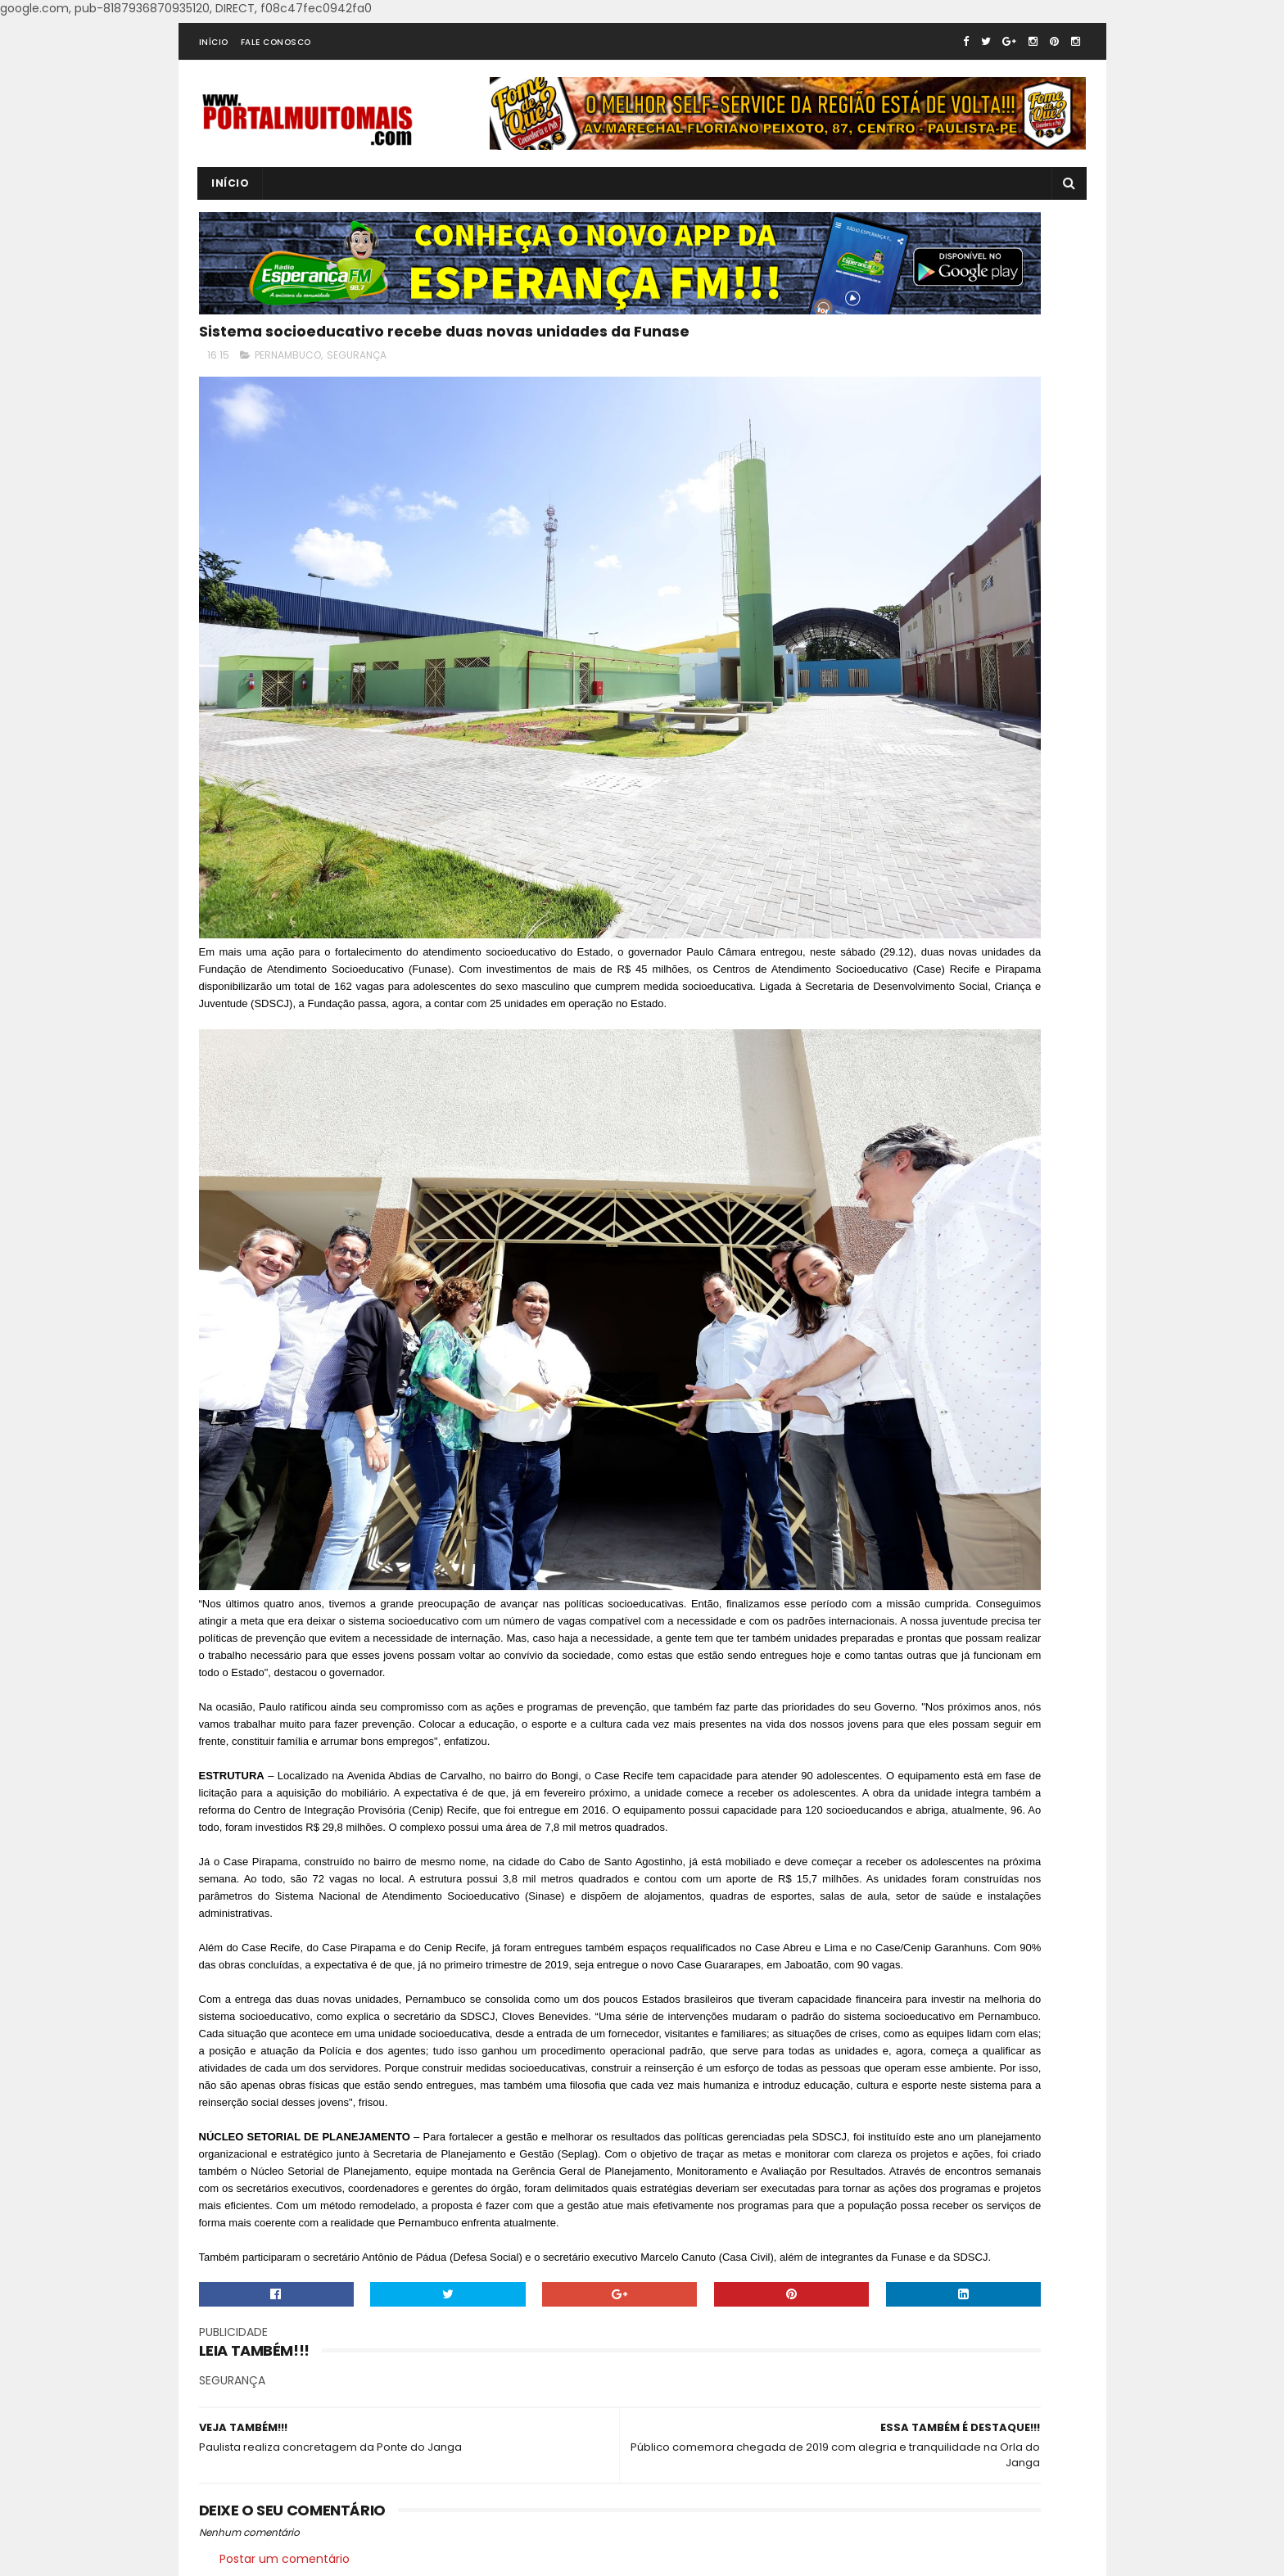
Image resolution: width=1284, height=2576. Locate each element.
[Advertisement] (952, 693)
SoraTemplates (412, 2555)
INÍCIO (213, 77)
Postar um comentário (284, 2496)
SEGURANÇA (357, 404)
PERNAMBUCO (288, 404)
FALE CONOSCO (276, 77)
